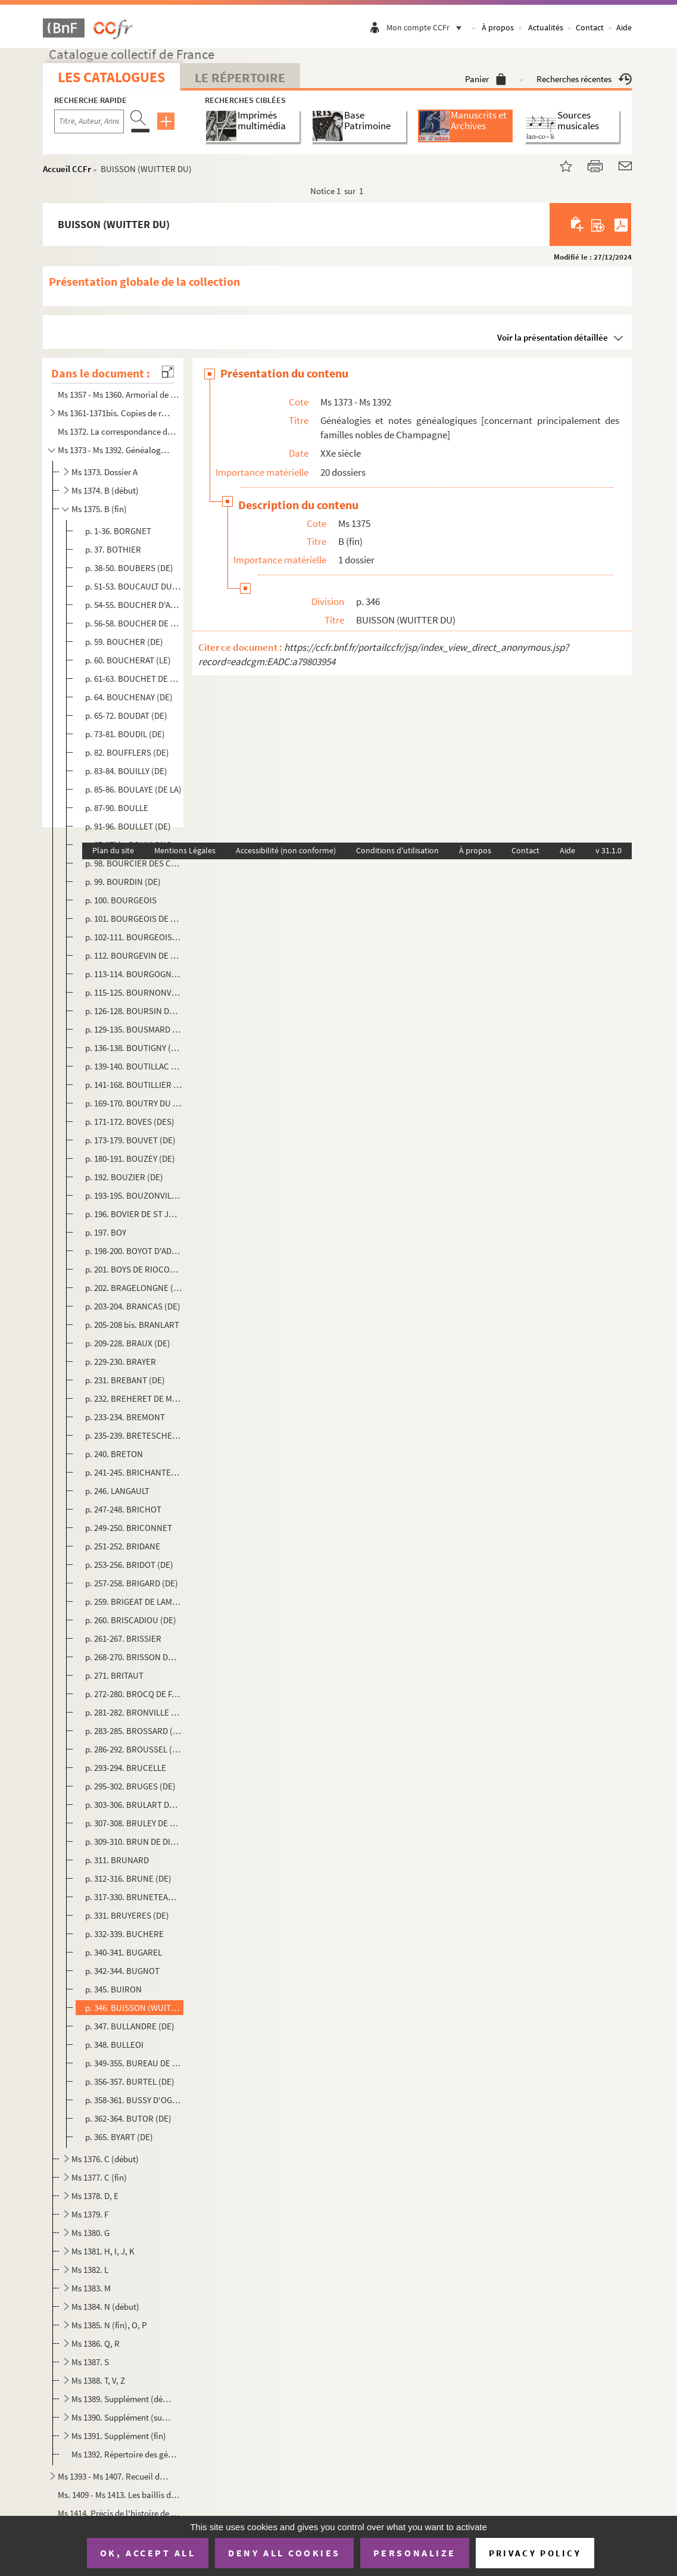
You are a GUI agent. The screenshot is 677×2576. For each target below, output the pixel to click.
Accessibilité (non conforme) (286, 850)
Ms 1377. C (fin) (99, 2177)
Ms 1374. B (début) (105, 490)
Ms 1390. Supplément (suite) (121, 2417)
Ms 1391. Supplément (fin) (118, 2435)
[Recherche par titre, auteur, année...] (89, 121)
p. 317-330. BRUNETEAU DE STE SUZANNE (133, 1897)
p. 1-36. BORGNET (118, 531)
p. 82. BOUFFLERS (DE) (127, 752)
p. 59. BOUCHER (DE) (124, 641)
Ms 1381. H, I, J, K (103, 2251)
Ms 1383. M (91, 2288)
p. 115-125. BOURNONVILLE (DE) (133, 992)
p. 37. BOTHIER (113, 549)
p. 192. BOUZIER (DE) (124, 1177)
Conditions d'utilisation (397, 850)
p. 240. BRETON (114, 1453)
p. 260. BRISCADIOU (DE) (130, 1620)
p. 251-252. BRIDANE (122, 1546)
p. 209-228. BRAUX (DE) (127, 1343)
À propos (498, 27)
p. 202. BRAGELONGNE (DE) (133, 1287)
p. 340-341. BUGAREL (123, 1952)
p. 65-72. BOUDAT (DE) (126, 715)
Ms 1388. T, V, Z (98, 2380)
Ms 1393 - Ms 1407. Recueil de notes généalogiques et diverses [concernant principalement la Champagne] (114, 2476)
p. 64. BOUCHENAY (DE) (129, 697)
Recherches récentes (584, 79)
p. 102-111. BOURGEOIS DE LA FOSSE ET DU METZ (133, 937)
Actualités (545, 27)
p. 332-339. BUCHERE (124, 1933)
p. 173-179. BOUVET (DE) (130, 1140)
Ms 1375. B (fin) (99, 508)
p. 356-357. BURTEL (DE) (129, 2081)
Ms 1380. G (90, 2232)
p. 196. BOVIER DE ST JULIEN (133, 1214)
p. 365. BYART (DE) (119, 2136)
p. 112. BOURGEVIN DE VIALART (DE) (133, 955)
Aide (624, 27)
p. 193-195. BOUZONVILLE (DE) (133, 1195)
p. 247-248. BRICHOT (123, 1509)
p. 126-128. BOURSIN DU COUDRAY (133, 1010)
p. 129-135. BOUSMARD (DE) (133, 1029)
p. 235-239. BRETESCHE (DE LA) (133, 1435)
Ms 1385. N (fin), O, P (109, 2325)
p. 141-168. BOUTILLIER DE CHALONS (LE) (133, 1084)
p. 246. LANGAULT (117, 1490)
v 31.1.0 (608, 850)
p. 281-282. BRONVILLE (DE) (133, 1712)
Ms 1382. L (89, 2269)
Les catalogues (111, 77)
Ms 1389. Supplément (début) (121, 2399)
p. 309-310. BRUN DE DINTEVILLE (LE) (133, 1841)
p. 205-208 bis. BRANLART (132, 1324)
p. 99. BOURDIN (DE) (123, 881)
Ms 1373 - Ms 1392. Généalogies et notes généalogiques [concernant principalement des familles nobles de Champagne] (114, 450)
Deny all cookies (284, 2553)
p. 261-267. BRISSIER (123, 1638)
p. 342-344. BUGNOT (122, 1970)
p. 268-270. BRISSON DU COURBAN (133, 1657)
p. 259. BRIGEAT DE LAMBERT (133, 1601)
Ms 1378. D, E (94, 2195)
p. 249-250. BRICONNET (128, 1527)
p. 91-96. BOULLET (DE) (128, 826)
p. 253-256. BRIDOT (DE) (129, 1564)
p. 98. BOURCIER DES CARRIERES (133, 863)
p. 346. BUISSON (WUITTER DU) (133, 2007)
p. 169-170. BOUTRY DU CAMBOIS (133, 1103)
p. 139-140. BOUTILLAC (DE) (133, 1066)
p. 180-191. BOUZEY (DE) (130, 1158)
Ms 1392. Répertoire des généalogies (126, 2454)
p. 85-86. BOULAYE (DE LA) (133, 789)
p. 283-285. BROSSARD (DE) (133, 1730)
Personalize (414, 2553)
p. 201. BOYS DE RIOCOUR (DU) (133, 1269)
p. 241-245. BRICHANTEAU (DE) (133, 1472)
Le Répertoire (240, 77)
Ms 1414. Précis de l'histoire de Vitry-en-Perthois (118, 2513)
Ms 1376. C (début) (105, 2159)
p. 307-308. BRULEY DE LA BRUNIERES (133, 1823)
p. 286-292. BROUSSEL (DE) (133, 1749)
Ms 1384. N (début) (105, 2306)
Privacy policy (535, 2553)
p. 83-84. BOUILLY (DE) (126, 770)
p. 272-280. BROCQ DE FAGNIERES (133, 1693)
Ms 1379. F (89, 2214)
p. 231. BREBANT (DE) (125, 1380)
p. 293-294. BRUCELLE (125, 1767)
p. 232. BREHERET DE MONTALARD (133, 1398)
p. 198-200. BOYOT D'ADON (133, 1250)
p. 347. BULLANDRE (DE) (129, 2026)
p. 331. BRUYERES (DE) (127, 1915)
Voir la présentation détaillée (552, 337)
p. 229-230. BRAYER (120, 1361)
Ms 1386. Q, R (95, 2343)
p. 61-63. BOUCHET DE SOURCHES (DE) (133, 678)
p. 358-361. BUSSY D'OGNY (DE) (133, 2100)
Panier (485, 79)
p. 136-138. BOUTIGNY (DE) (133, 1047)
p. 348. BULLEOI (114, 2044)
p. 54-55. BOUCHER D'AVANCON (133, 604)
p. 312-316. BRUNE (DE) (128, 1878)
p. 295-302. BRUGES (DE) (130, 1786)
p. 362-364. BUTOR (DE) (128, 2118)
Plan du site (113, 850)
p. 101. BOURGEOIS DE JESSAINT (133, 918)
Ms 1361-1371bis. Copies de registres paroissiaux (114, 413)
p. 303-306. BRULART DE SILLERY (133, 1804)
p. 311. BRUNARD (117, 1860)
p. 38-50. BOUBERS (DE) (129, 567)
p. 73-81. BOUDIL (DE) (125, 734)
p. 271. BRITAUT (114, 1675)
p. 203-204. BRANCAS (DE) (132, 1306)
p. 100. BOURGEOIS (121, 900)
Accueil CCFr (67, 168)
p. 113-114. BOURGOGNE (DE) (133, 974)
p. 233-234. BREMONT (125, 1417)
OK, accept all (147, 2553)
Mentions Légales (185, 850)
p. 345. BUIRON (113, 1989)
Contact (590, 27)
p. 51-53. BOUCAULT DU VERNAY (133, 586)
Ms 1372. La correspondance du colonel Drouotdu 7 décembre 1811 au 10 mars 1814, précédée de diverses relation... (118, 431)
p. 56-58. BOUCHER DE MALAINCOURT (133, 623)
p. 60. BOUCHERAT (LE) (128, 660)
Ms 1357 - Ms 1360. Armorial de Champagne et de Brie (118, 394)
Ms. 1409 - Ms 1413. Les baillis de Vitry (118, 2494)
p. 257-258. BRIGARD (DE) (131, 1583)
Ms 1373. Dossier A (104, 472)
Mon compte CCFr (426, 27)
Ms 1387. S (90, 2362)
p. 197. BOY (105, 1232)
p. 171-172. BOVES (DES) (129, 1121)
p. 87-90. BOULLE (116, 807)
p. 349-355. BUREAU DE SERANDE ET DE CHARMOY (133, 2063)
